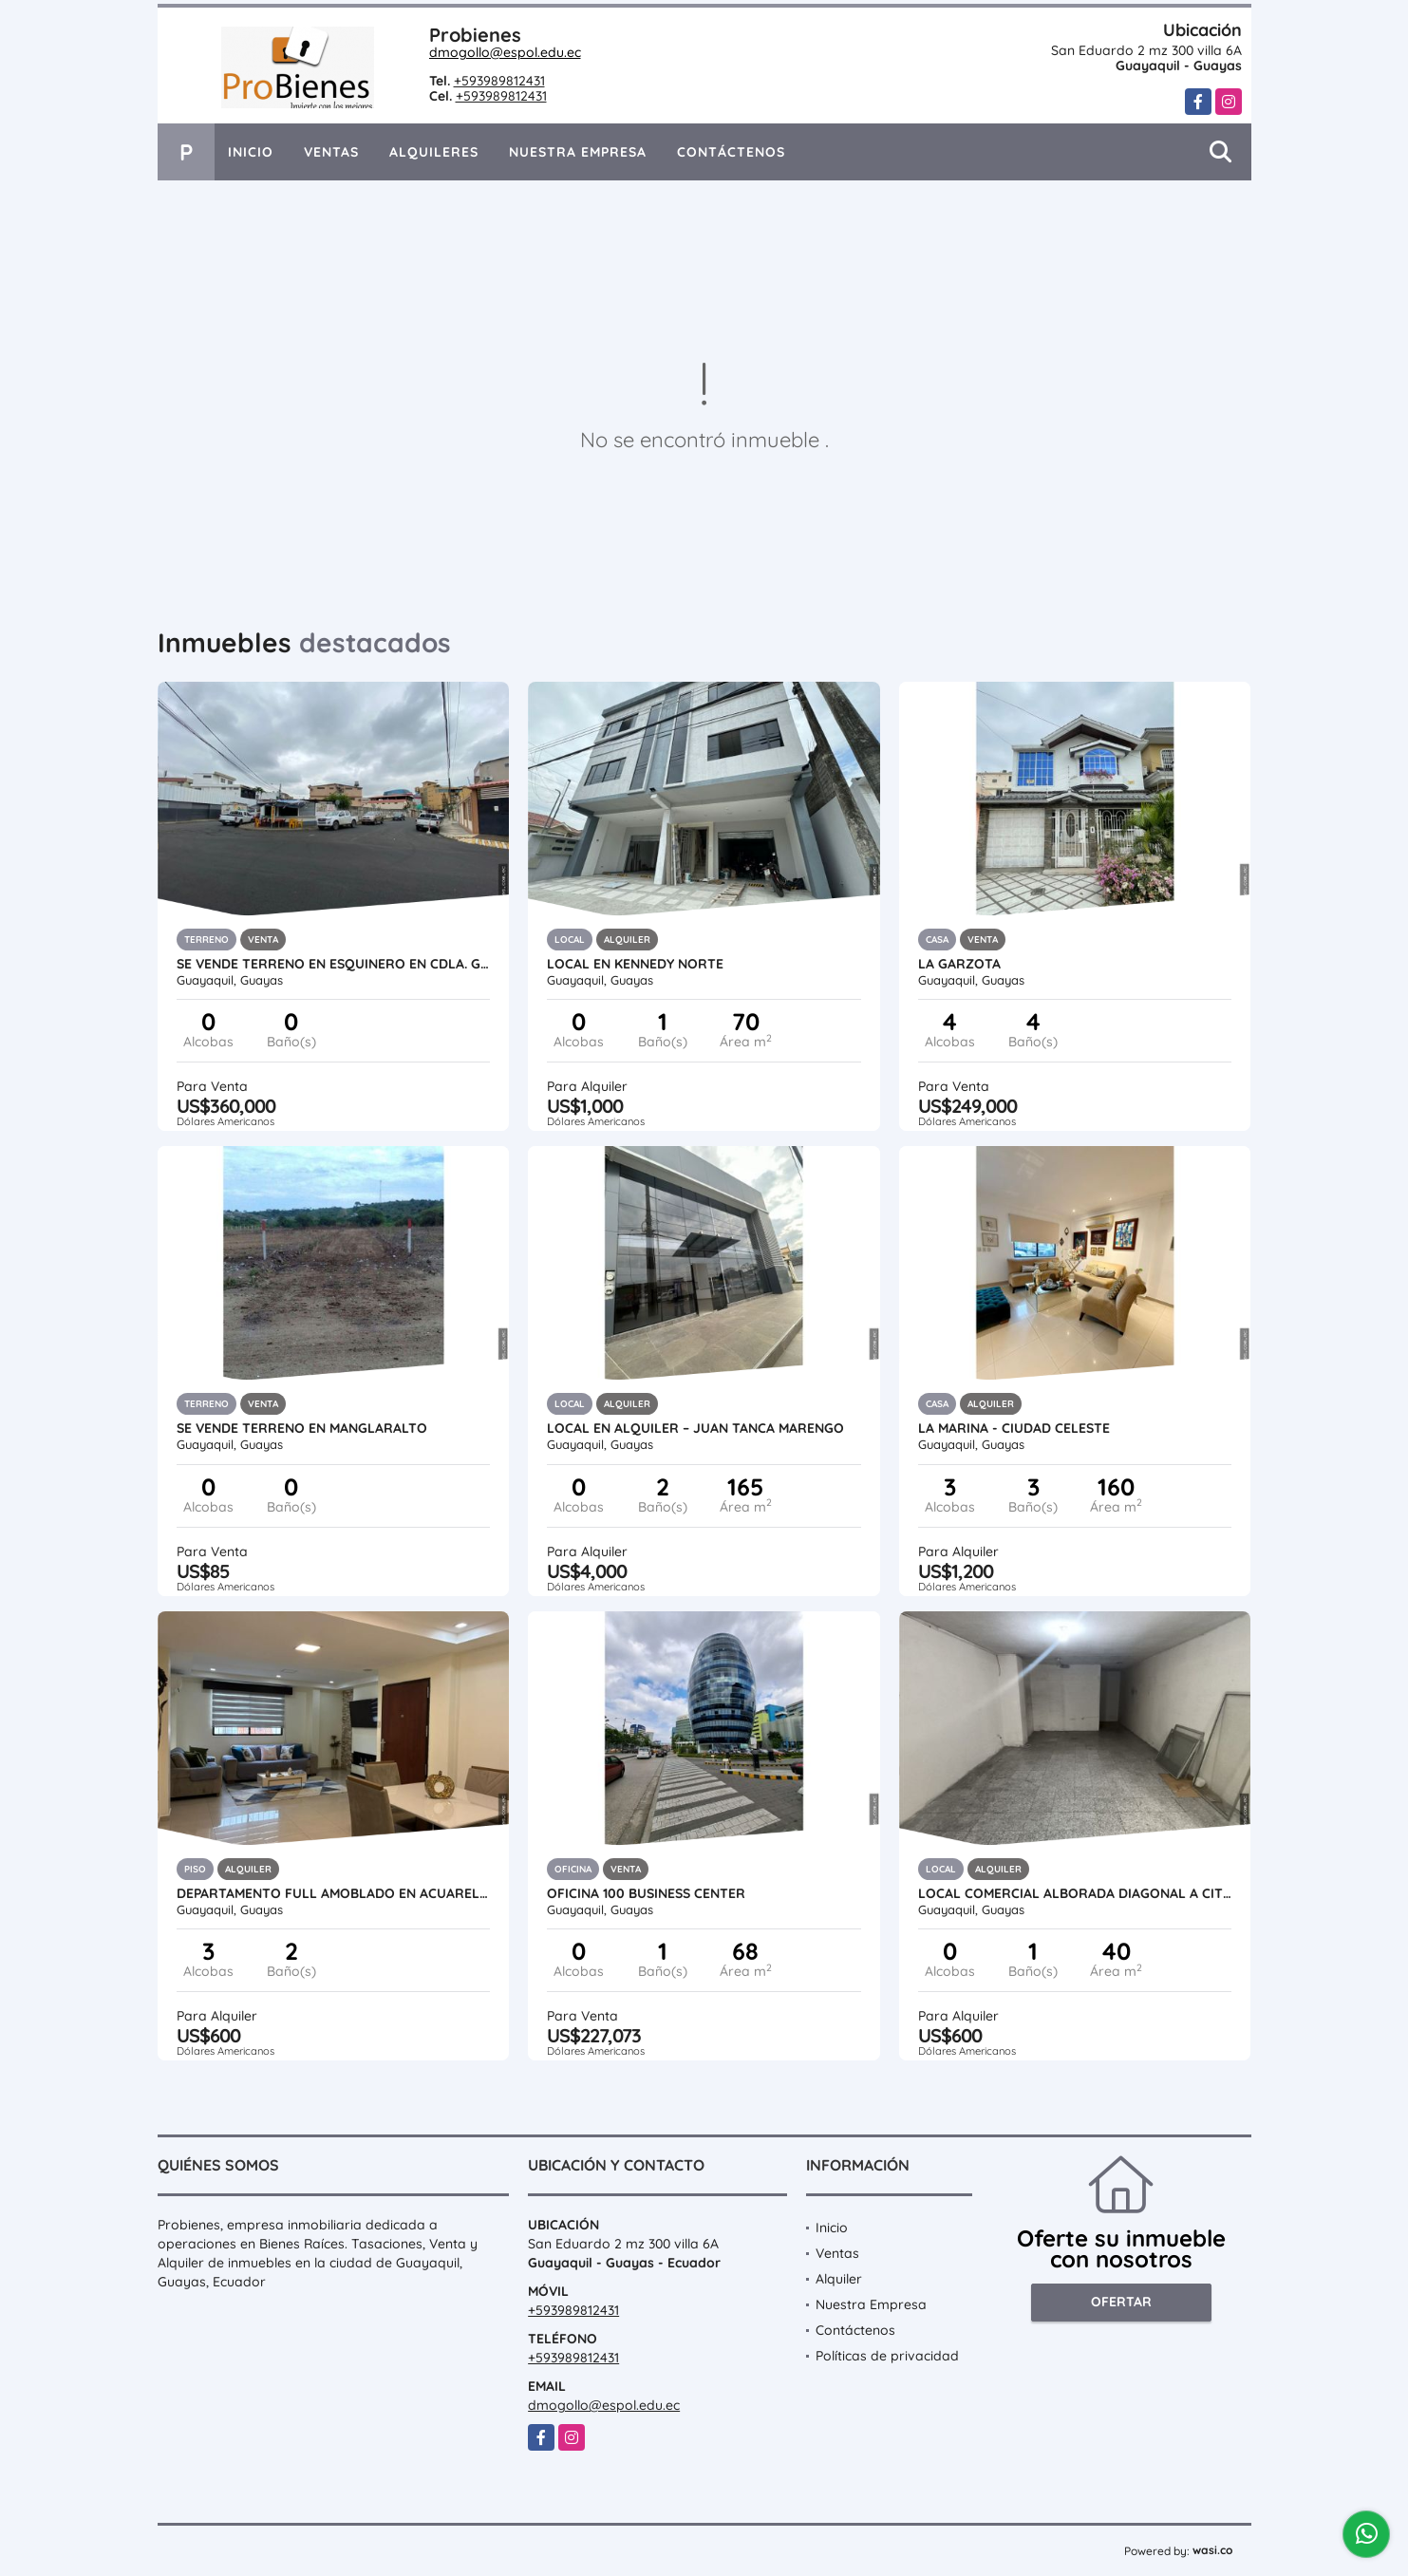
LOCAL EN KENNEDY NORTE (635, 963)
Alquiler (839, 2278)
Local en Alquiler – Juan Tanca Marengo (695, 1428)
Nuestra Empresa (578, 151)
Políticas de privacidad (887, 2355)
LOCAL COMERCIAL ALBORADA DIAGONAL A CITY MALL (1075, 1893)
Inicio (250, 151)
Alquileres (434, 151)
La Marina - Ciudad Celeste (1014, 1428)
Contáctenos (731, 151)
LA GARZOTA (959, 963)
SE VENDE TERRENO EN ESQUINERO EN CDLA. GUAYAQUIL (334, 963)
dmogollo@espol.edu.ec (505, 52)
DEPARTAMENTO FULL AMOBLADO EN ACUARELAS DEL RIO (334, 1893)
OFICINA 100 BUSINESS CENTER (646, 1893)
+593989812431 (499, 80)
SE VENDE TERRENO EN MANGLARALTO (302, 1428)
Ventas (331, 151)
